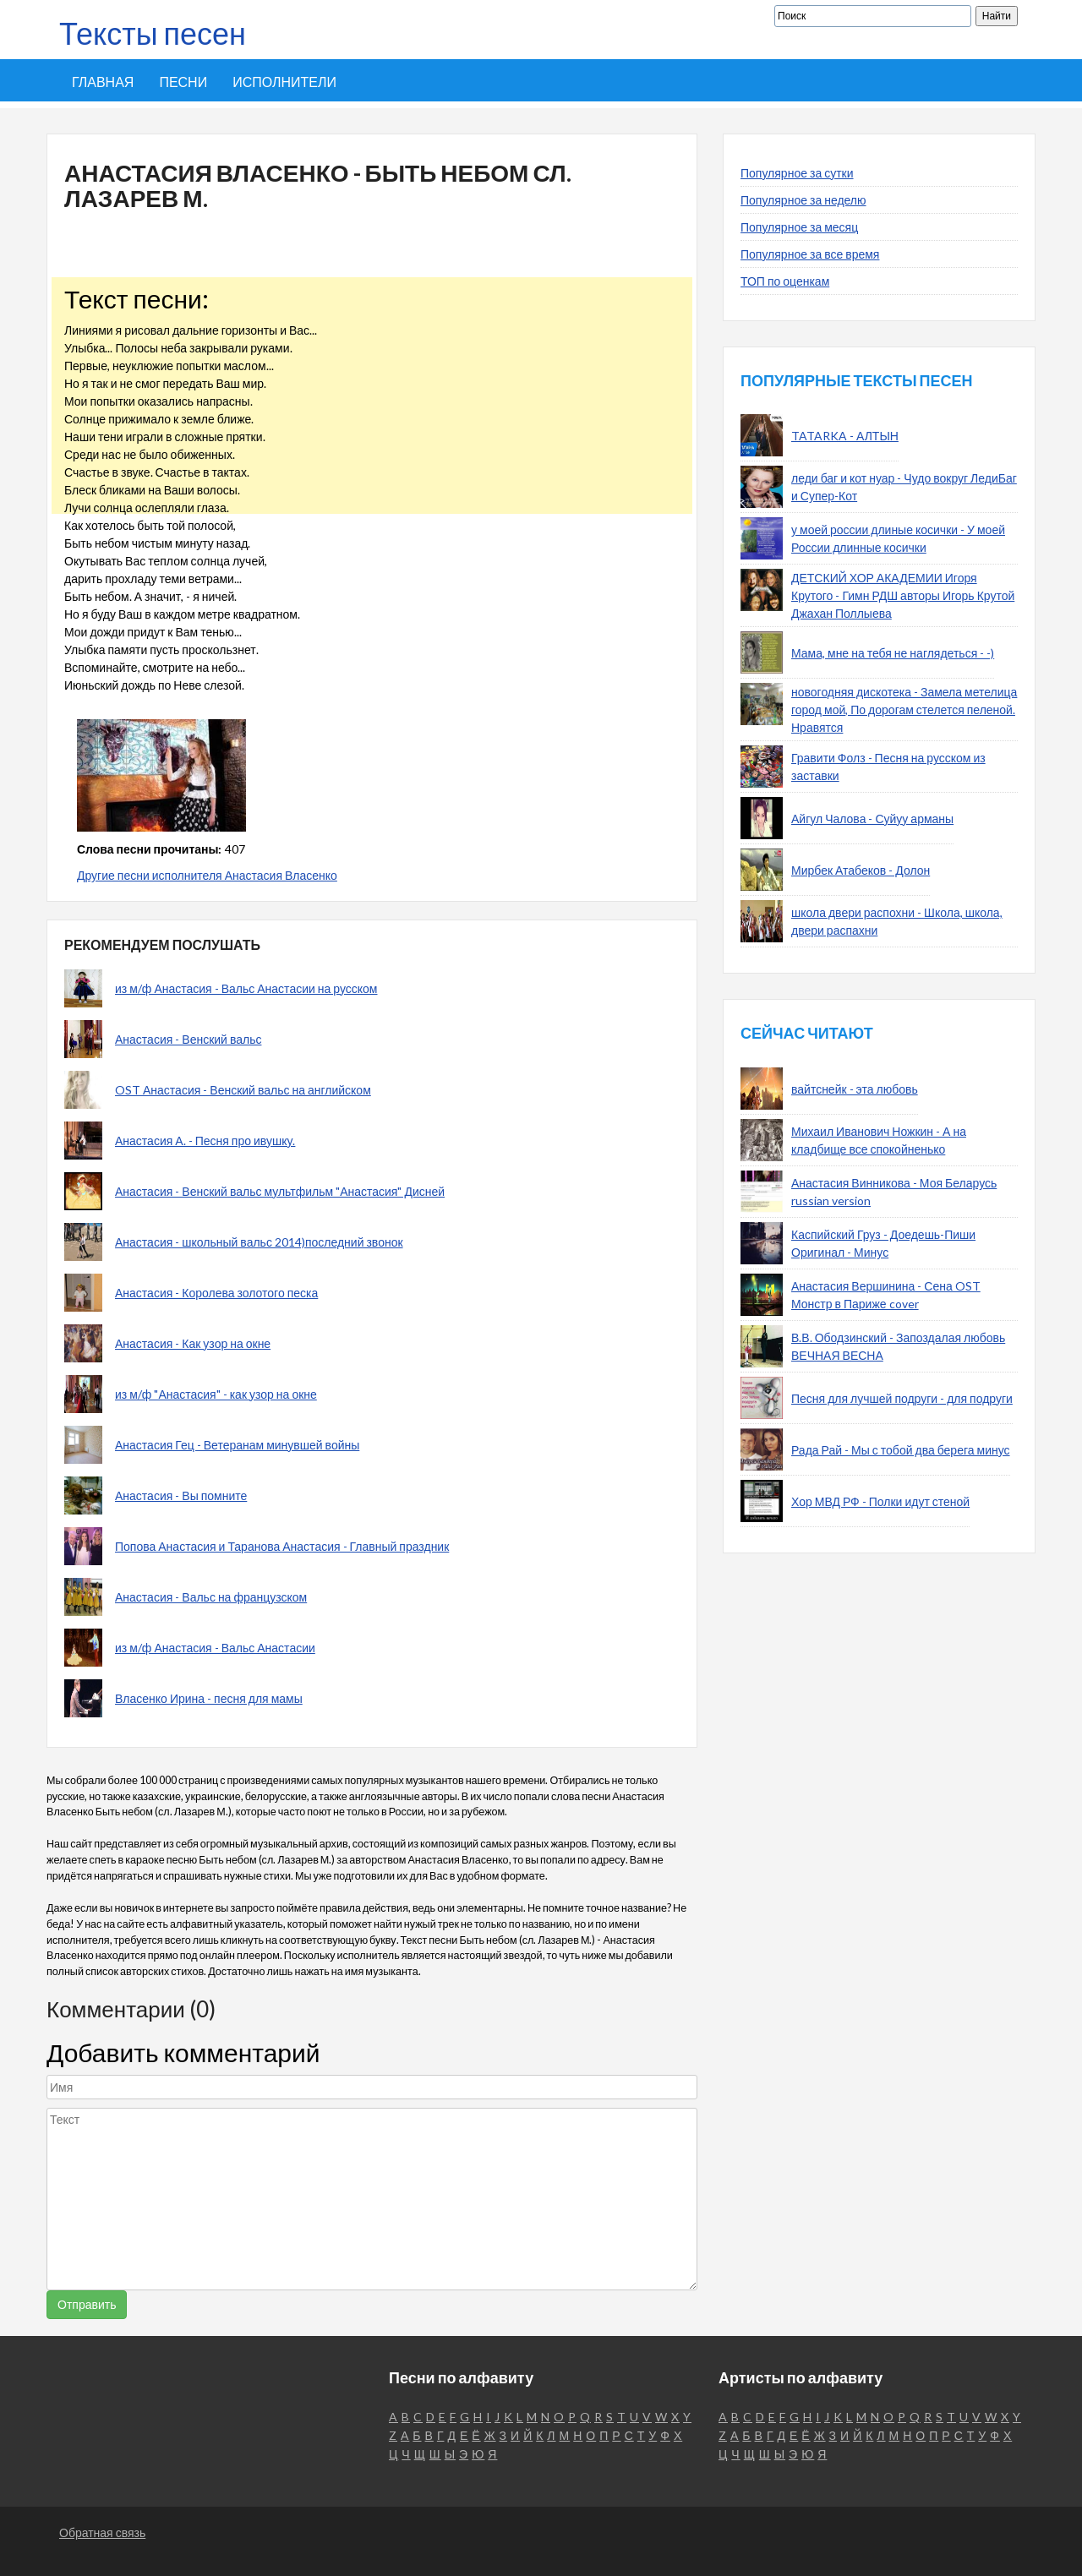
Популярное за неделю (803, 200)
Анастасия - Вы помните (181, 1495)
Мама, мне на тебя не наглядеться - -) (892, 653)
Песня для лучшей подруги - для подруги (902, 1398)
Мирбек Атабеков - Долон (860, 870)
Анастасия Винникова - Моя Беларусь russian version (894, 1192)
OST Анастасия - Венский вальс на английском (243, 1090)
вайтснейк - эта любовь (854, 1089)
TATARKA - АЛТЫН (845, 435)
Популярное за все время (809, 254)
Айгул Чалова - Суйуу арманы (872, 818)
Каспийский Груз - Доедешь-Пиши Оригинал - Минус (883, 1243)
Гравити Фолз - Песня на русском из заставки (888, 766)
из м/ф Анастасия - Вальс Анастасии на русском (246, 988)
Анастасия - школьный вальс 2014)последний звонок (259, 1242)
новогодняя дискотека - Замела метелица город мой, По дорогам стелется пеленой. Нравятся (904, 709)
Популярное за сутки (797, 173)
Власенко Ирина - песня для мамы (209, 1698)
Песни (183, 82)
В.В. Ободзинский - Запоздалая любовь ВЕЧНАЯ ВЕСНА (898, 1346)
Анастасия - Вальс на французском (211, 1597)
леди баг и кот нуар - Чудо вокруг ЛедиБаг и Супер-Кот (904, 487)
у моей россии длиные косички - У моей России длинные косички (898, 538)
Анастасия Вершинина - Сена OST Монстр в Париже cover (886, 1295)
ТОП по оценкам (784, 281)
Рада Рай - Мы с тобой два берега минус (900, 1450)
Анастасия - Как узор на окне (192, 1343)
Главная (103, 82)
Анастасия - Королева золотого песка (216, 1292)
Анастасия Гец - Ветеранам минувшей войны (237, 1445)
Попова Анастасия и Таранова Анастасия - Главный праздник (282, 1546)
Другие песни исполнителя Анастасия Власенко (207, 875)
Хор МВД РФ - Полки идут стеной (880, 1501)
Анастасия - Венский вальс (188, 1039)
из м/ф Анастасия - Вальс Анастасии (215, 1647)
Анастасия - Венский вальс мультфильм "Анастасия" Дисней (280, 1191)
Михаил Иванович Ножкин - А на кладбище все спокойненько (878, 1140)
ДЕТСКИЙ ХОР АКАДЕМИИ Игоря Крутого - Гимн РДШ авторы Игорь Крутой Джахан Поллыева (902, 595)
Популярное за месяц (799, 227)
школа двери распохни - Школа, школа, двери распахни (897, 921)
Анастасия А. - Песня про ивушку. (205, 1140)
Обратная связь (102, 2532)
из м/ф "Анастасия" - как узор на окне (216, 1394)
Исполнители (284, 82)
